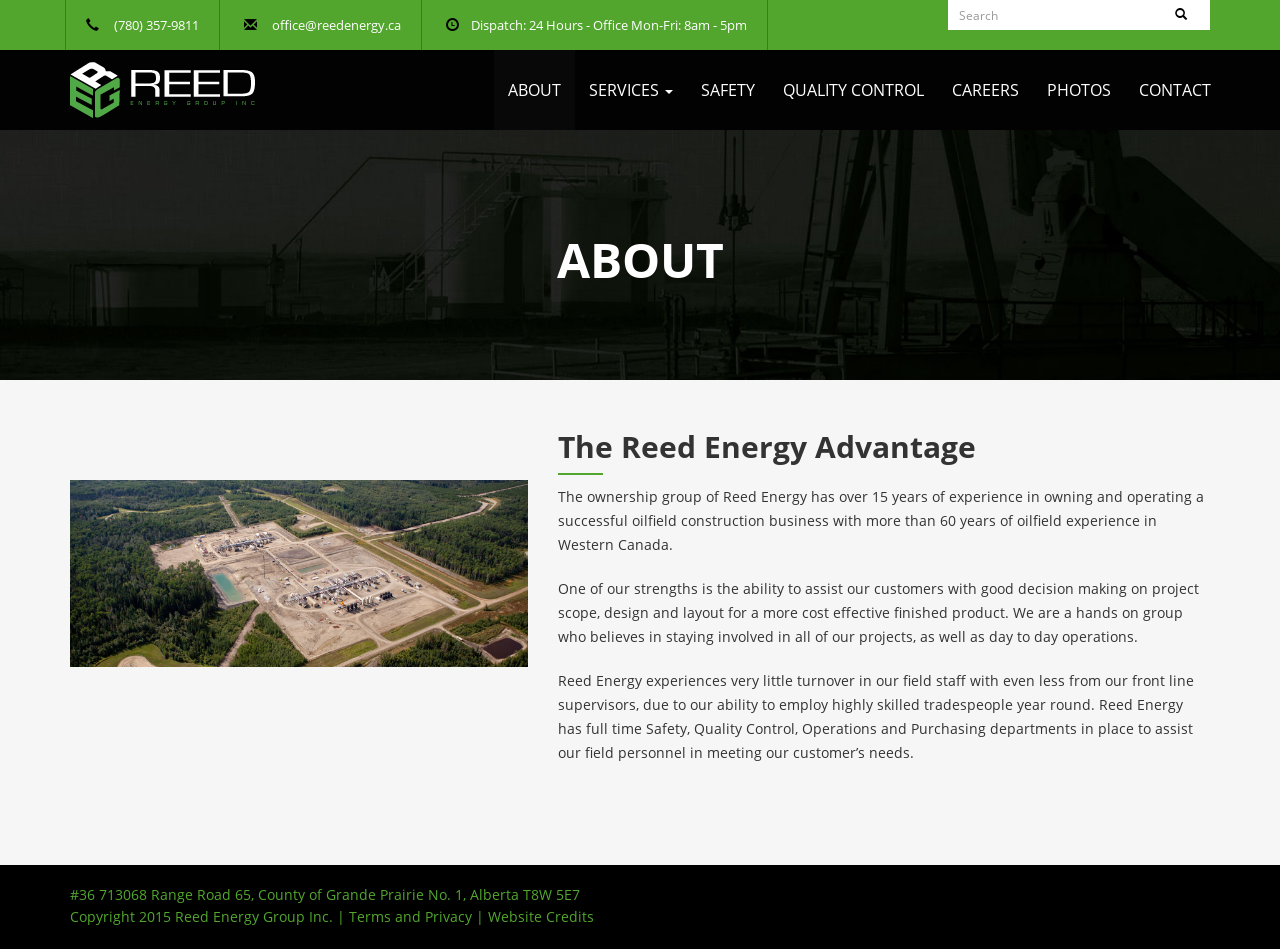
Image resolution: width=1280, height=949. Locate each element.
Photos (1079, 90)
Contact (1175, 90)
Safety (728, 90)
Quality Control (853, 90)
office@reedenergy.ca (336, 25)
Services (631, 90)
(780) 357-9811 (156, 25)
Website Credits (541, 916)
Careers (985, 90)
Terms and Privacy (410, 916)
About (534, 90)
